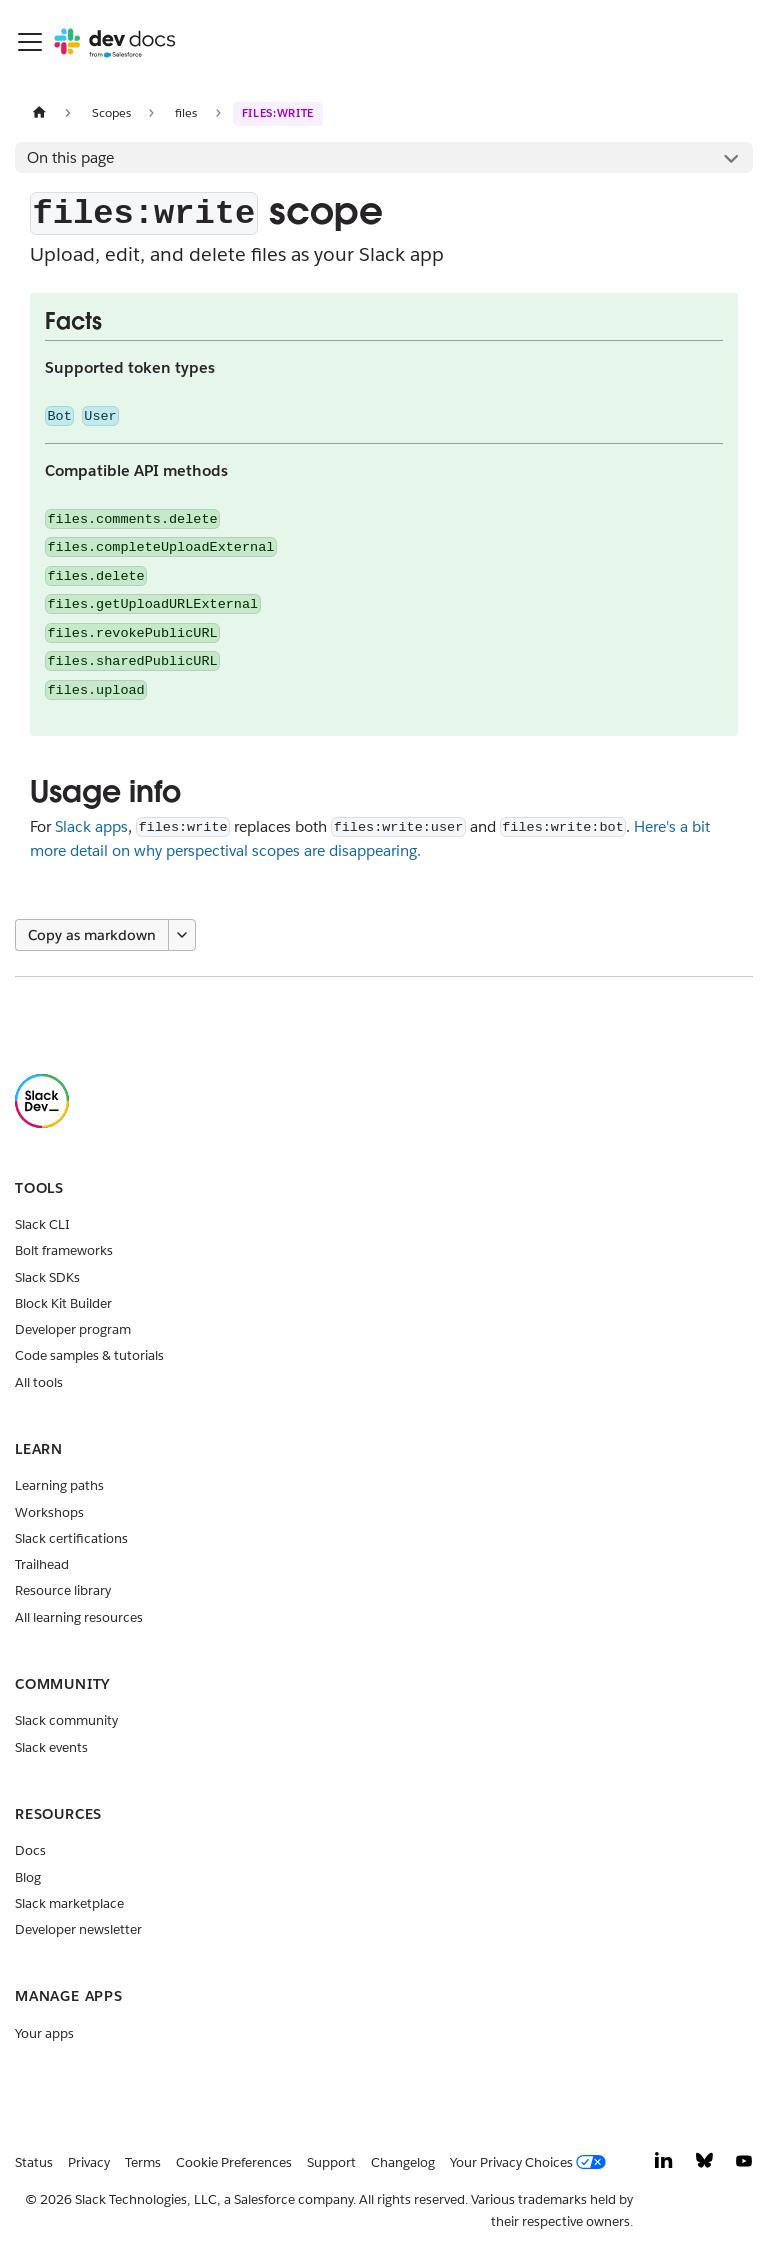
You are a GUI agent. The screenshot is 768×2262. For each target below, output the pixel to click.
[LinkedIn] (664, 2165)
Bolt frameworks (64, 1250)
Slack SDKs (47, 1277)
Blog (28, 1877)
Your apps (44, 2033)
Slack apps (91, 826)
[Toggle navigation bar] (30, 42)
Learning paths (59, 1485)
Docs (30, 1850)
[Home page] (39, 112)
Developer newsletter (78, 1929)
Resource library (63, 1590)
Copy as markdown (92, 935)
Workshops (49, 1512)
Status (34, 2162)
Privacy (89, 2162)
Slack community (66, 1720)
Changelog (403, 2162)
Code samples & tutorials (89, 1355)
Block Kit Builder (63, 1303)
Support (331, 2162)
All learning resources (79, 1617)
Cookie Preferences (234, 2162)
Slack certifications (71, 1538)
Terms (143, 2162)
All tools (39, 1382)
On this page (70, 157)
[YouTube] (744, 2165)
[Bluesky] (704, 2165)
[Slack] (42, 1123)
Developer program (73, 1329)
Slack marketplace (69, 1903)
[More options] (182, 935)
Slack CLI (42, 1224)
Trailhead (42, 1564)
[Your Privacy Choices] (532, 2163)
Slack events (51, 1747)
